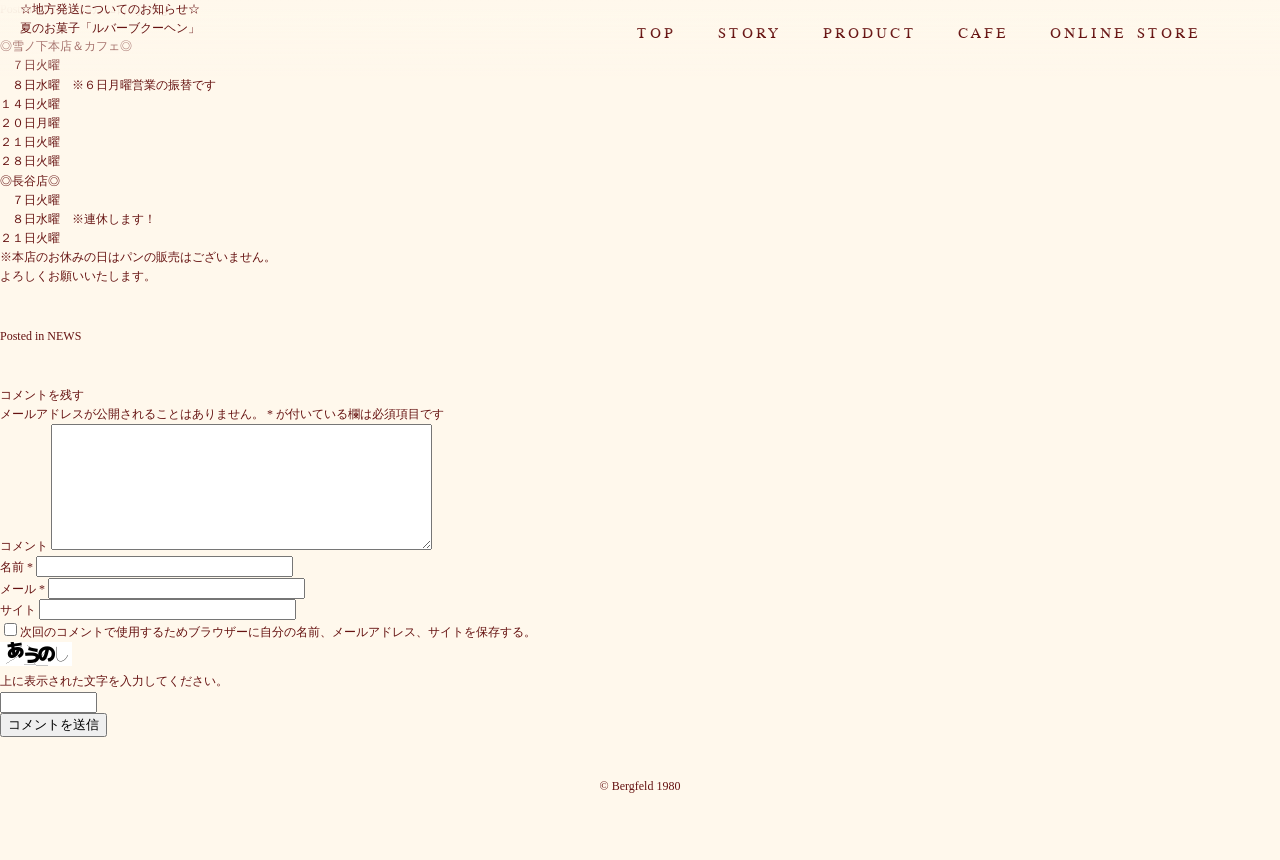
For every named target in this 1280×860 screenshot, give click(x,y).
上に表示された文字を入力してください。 (114, 705)
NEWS (64, 336)
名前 (16, 591)
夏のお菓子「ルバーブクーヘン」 (110, 28)
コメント (24, 570)
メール (22, 613)
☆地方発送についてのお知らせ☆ (110, 9)
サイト (18, 634)
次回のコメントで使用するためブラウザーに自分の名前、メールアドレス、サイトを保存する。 (278, 656)
